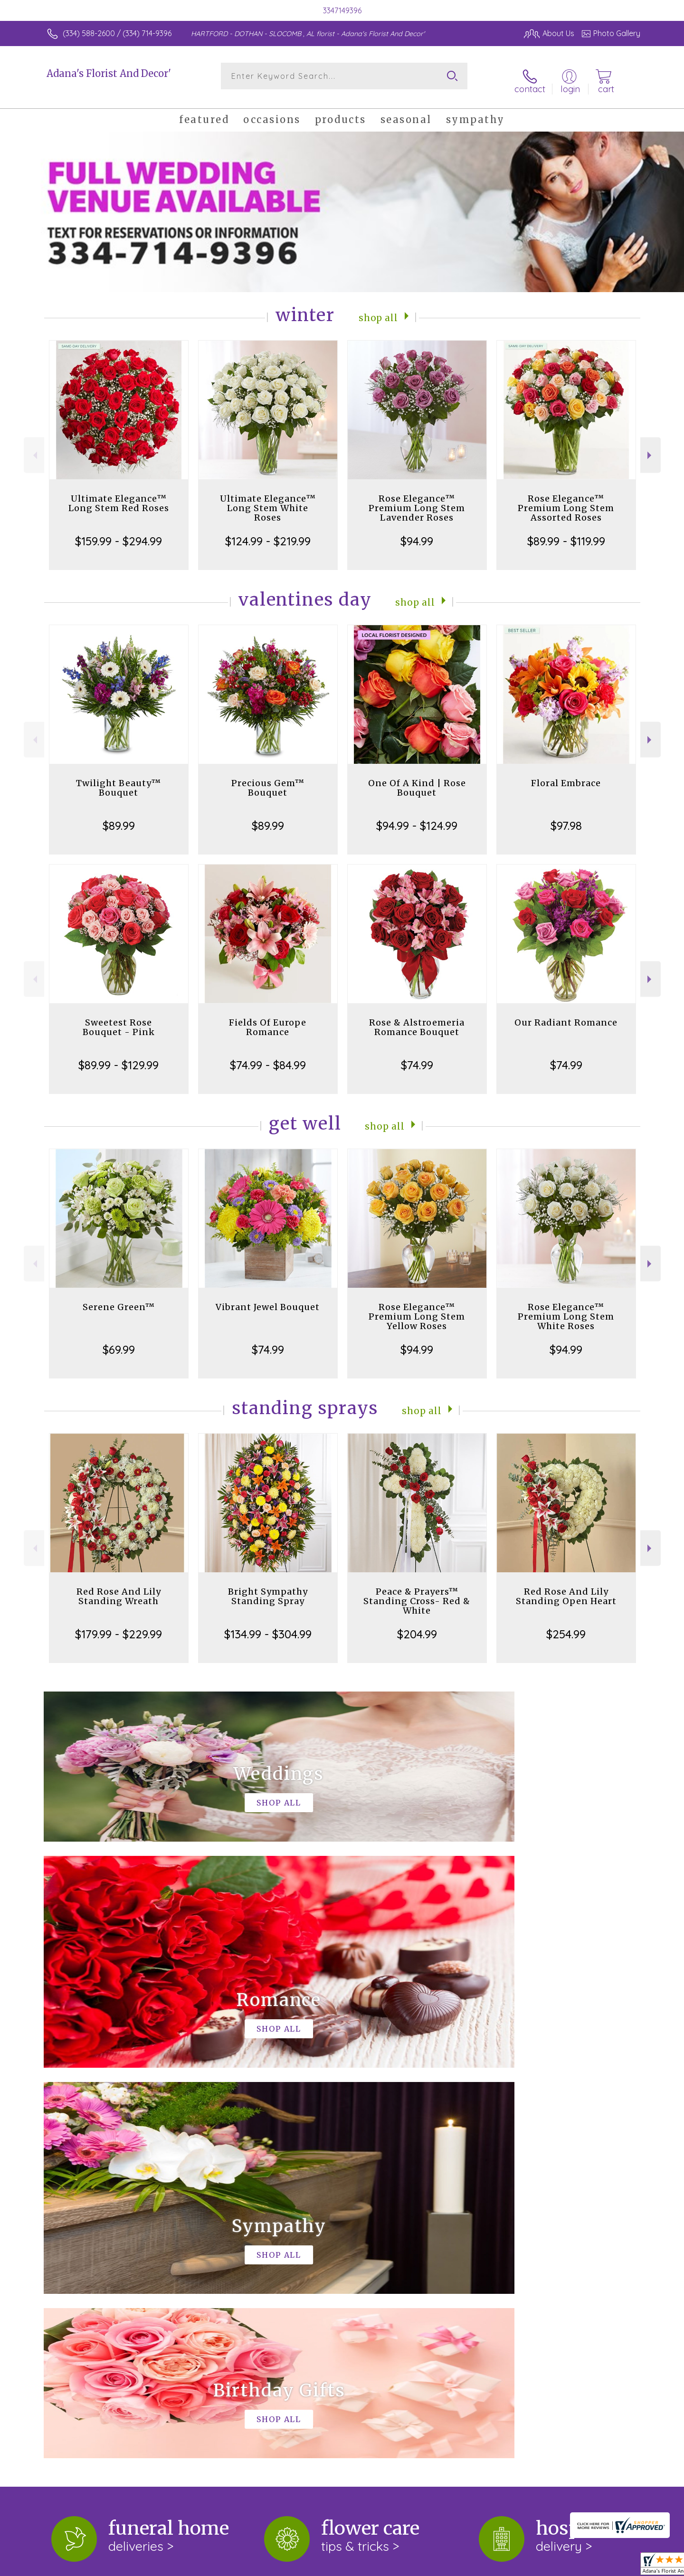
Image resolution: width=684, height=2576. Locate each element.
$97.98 (566, 818)
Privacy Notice (488, 2566)
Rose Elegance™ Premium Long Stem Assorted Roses (566, 500)
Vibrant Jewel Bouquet (268, 1299)
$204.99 (417, 1626)
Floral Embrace (566, 775)
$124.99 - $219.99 (268, 533)
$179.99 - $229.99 (118, 1626)
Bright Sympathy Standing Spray (268, 1588)
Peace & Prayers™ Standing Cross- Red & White (416, 1593)
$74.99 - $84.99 (268, 1057)
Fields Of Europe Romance (267, 1019)
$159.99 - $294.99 (118, 533)
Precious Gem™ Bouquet (267, 780)
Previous (34, 448)
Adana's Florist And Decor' (109, 73)
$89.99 (119, 818)
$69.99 (119, 1342)
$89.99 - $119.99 (566, 533)
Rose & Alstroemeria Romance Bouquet (417, 1019)
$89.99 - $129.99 (118, 1057)
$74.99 (417, 1057)
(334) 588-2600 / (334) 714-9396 (117, 33)
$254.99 (566, 1626)
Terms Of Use (432, 2566)
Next (650, 448)
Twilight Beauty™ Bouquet (118, 780)
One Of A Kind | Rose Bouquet (417, 780)
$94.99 (416, 533)
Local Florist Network (556, 2566)
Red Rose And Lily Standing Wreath (118, 1588)
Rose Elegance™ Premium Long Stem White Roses (566, 1309)
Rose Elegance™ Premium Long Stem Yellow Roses (417, 1309)
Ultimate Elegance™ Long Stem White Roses (268, 500)
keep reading (305, 2238)
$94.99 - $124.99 (416, 818)
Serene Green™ (119, 1299)
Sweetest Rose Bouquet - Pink (119, 1019)
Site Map (614, 2566)
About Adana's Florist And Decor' (112, 2219)
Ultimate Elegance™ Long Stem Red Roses (118, 495)
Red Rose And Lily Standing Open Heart (566, 1588)
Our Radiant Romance (566, 1014)
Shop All (378, 309)
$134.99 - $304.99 (268, 1626)
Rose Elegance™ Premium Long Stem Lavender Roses (417, 500)
